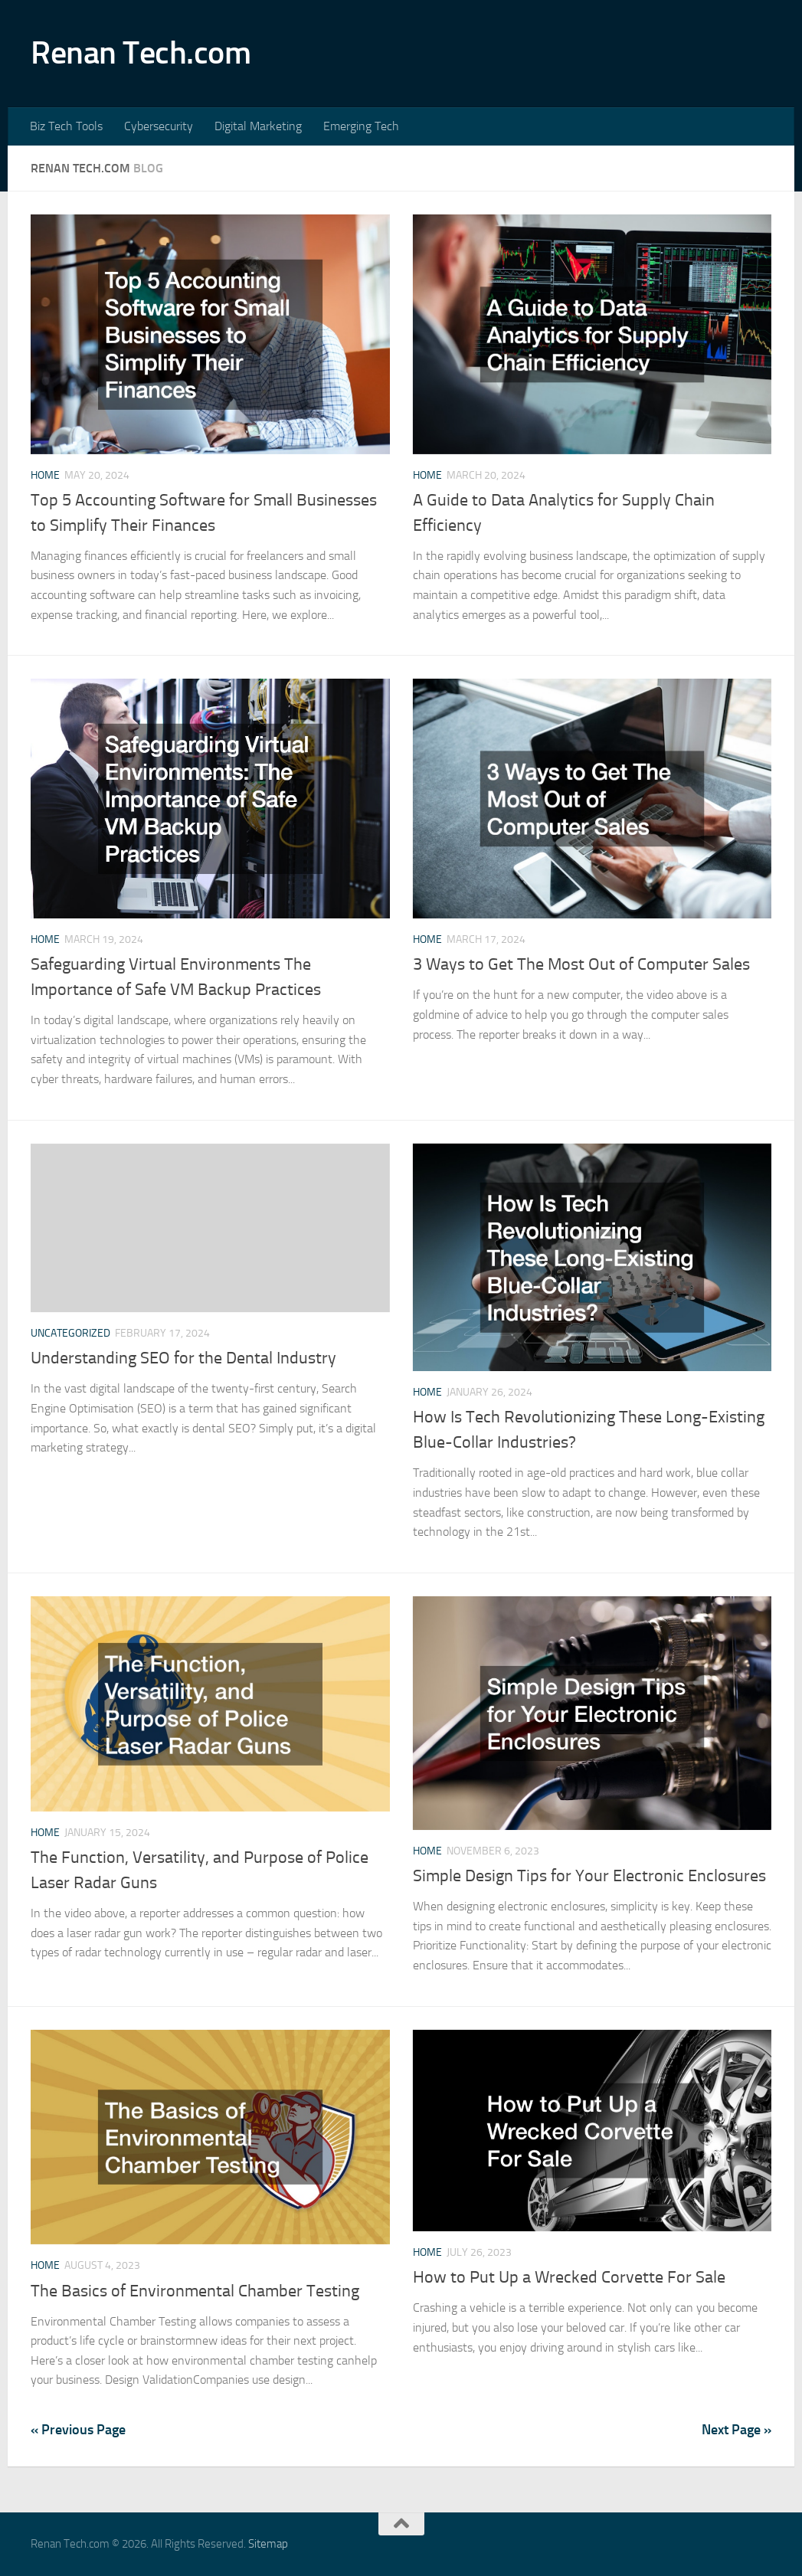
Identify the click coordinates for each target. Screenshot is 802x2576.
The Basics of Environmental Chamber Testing (195, 2291)
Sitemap (268, 2544)
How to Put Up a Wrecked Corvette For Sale (569, 2277)
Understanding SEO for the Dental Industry (183, 1358)
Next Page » (736, 2429)
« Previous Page (78, 2429)
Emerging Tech (361, 126)
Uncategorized (70, 1333)
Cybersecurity (158, 126)
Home (45, 475)
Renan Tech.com (140, 53)
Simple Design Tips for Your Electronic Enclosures (589, 1876)
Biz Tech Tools (66, 126)
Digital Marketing (258, 126)
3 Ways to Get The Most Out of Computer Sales (581, 964)
